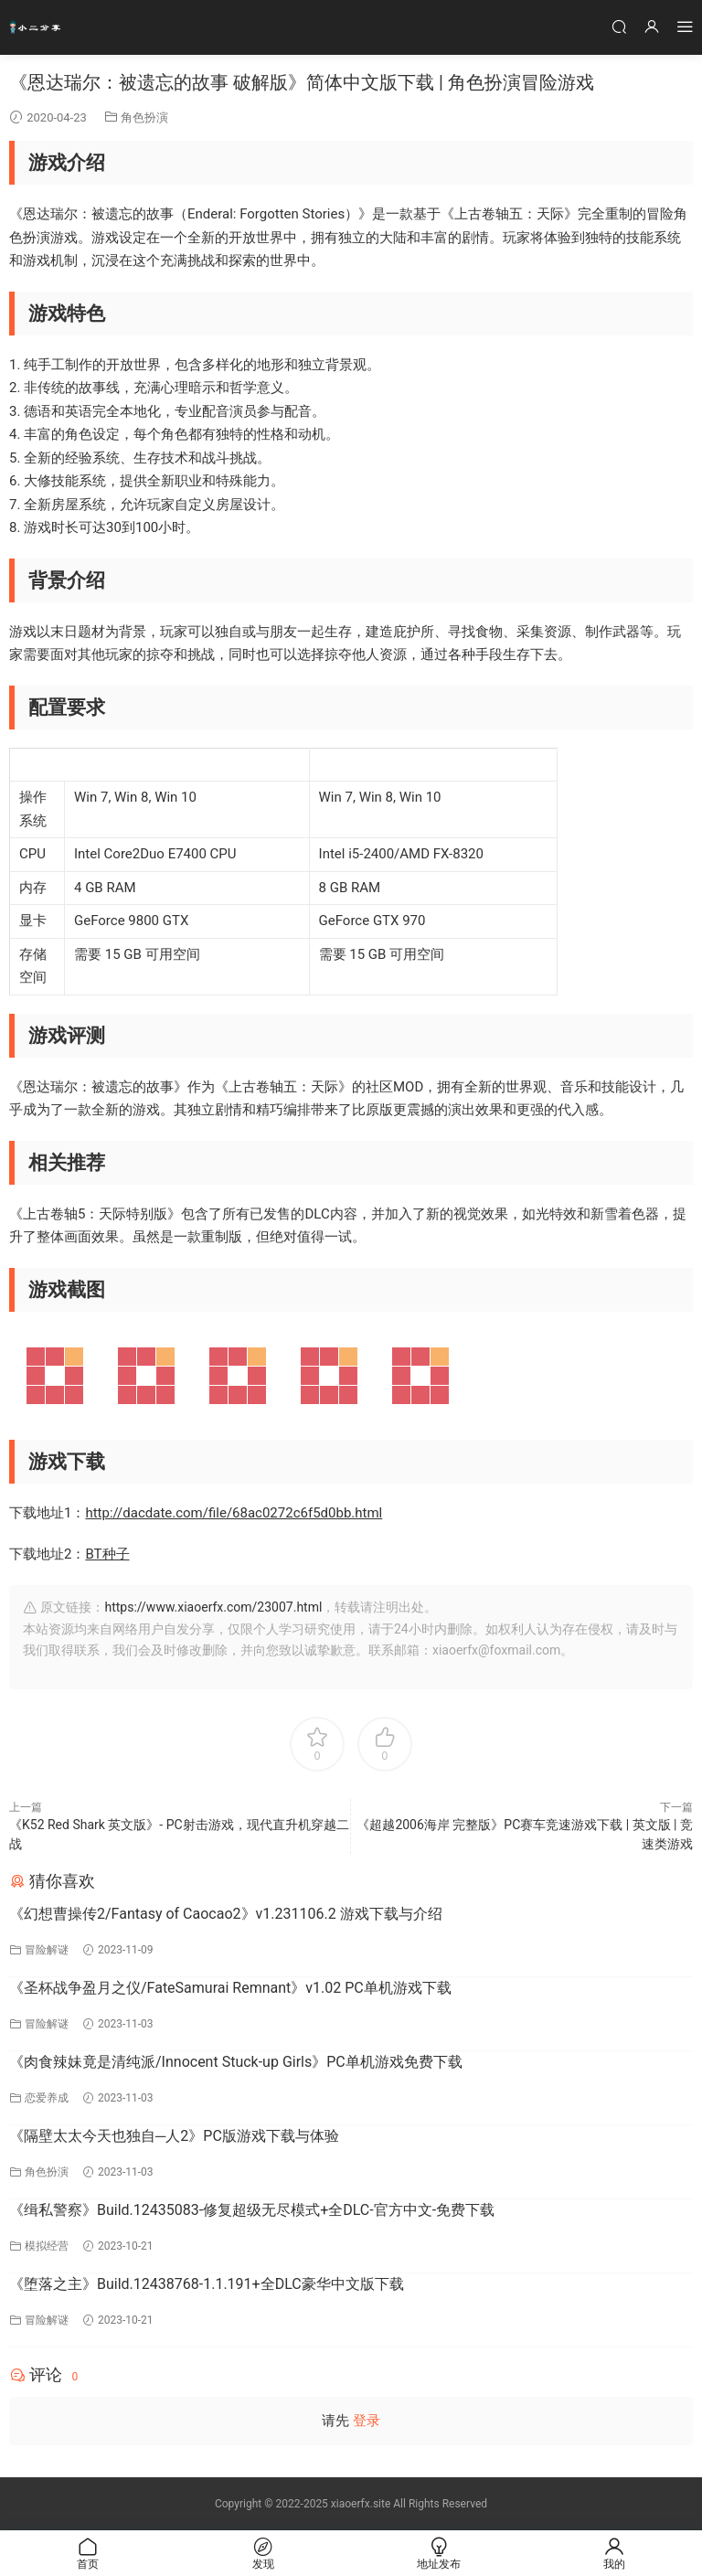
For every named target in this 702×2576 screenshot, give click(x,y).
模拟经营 (47, 2246)
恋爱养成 (47, 2098)
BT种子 (107, 1554)
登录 (366, 2420)
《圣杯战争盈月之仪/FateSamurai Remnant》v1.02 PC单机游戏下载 (230, 1987)
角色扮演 (144, 117)
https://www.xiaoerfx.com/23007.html (213, 1607)
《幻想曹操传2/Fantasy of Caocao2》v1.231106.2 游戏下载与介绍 (225, 1913)
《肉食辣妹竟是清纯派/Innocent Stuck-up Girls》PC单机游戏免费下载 (236, 2061)
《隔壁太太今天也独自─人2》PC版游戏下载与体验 (174, 2136)
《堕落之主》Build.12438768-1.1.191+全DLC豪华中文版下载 (206, 2284)
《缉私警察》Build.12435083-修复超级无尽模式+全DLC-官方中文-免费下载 (252, 2210)
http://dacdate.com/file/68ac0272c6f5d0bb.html (233, 1513)
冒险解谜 (47, 1949)
